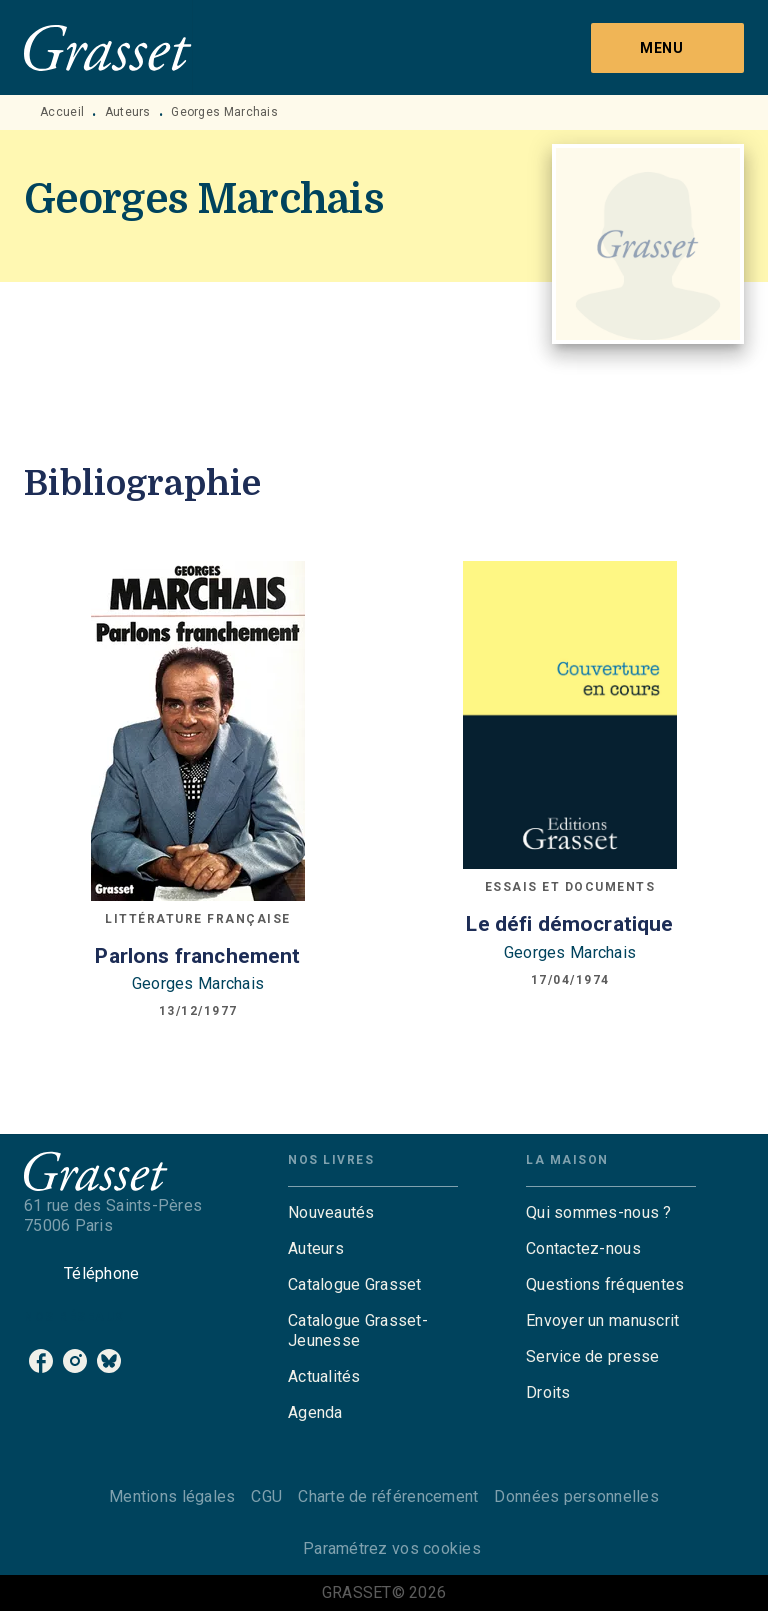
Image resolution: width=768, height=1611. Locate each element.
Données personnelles (576, 1496)
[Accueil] (108, 47)
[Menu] (667, 48)
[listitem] (41, 1361)
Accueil (62, 112)
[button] (373, 1213)
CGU (266, 1496)
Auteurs (128, 112)
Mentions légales (172, 1496)
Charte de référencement (388, 1496)
